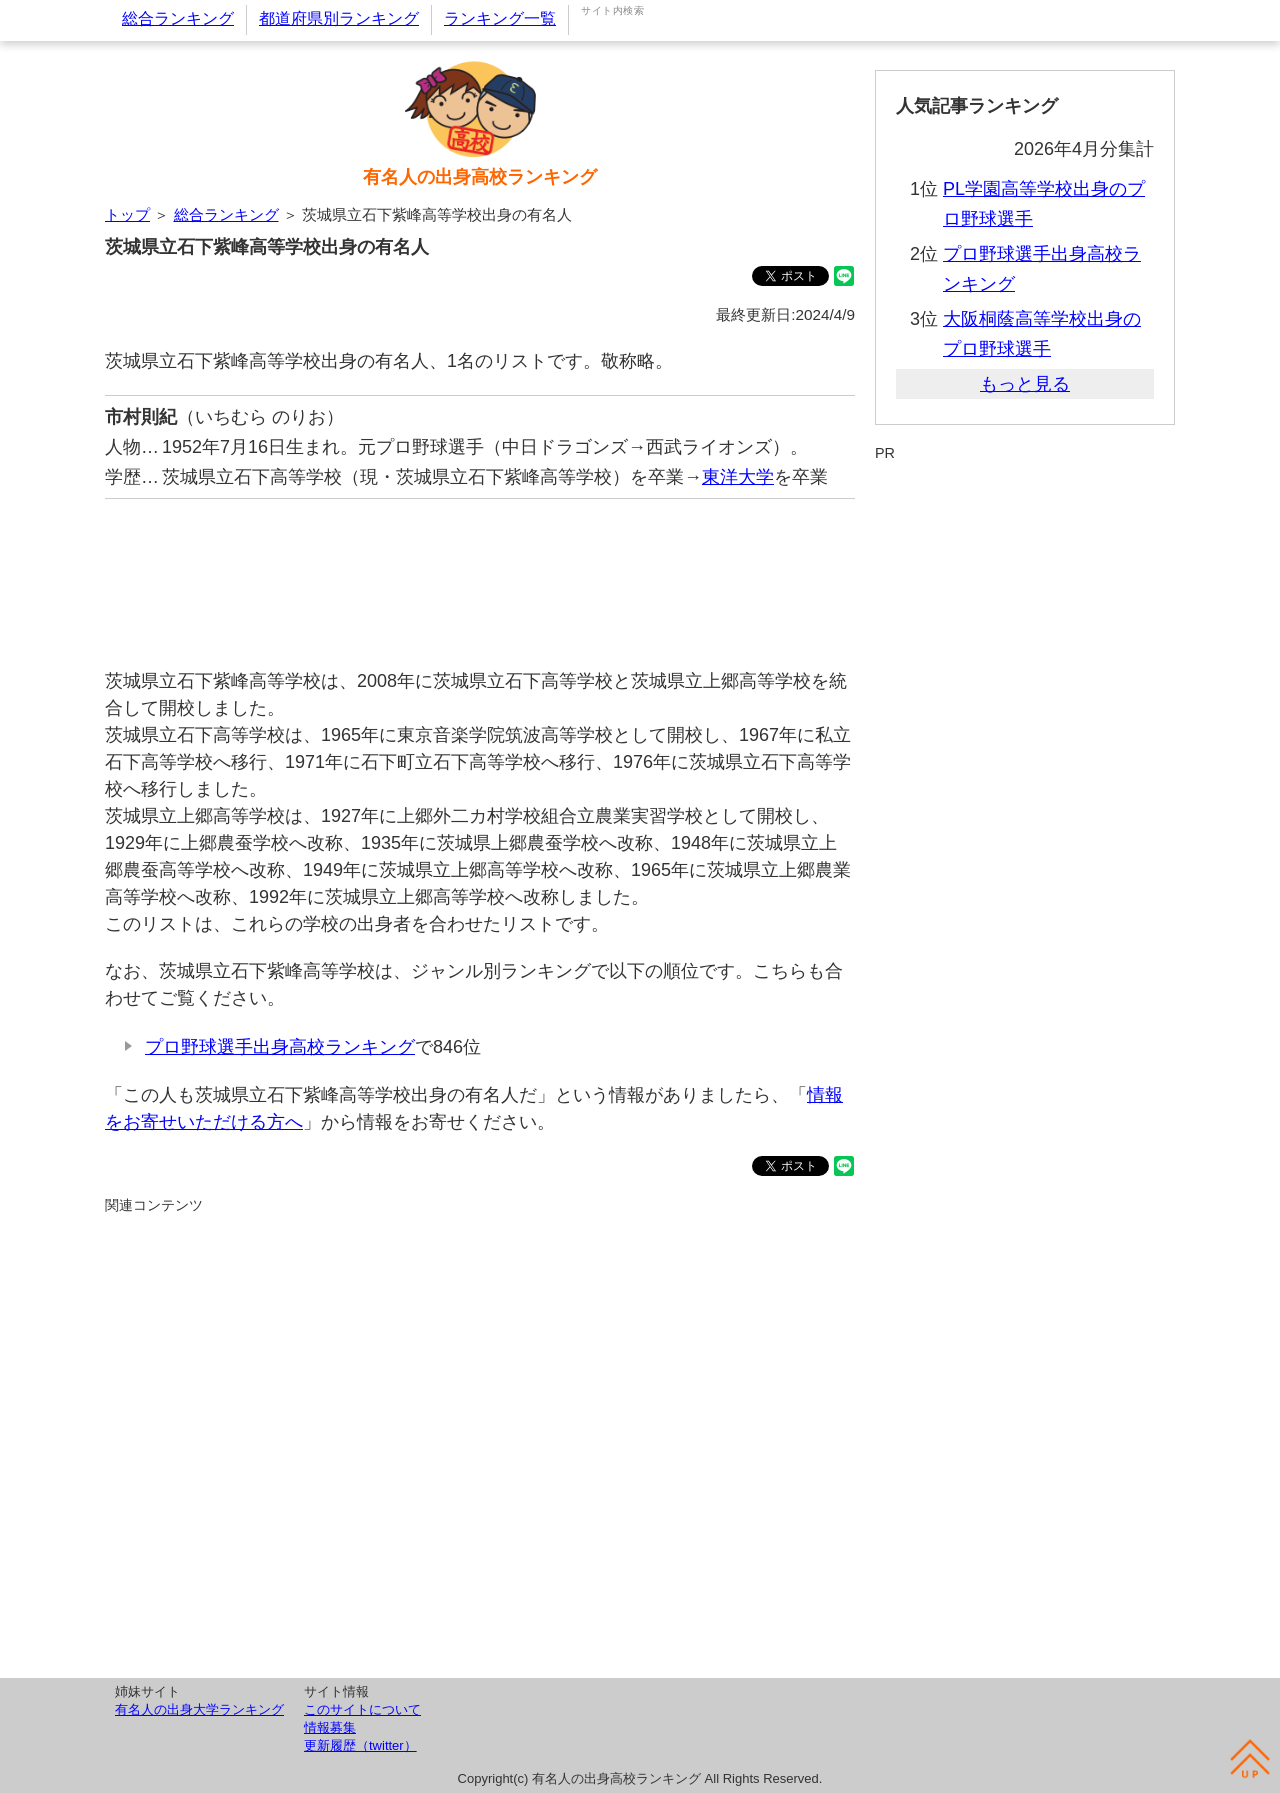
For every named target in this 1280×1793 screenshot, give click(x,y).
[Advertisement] (480, 573)
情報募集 (330, 1727)
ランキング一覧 (500, 18)
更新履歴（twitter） (360, 1745)
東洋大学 (738, 477)
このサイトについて (362, 1709)
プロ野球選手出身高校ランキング (280, 1047)
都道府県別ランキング (339, 18)
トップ (127, 214)
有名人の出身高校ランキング (480, 177)
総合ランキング (178, 18)
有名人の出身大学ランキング (199, 1709)
